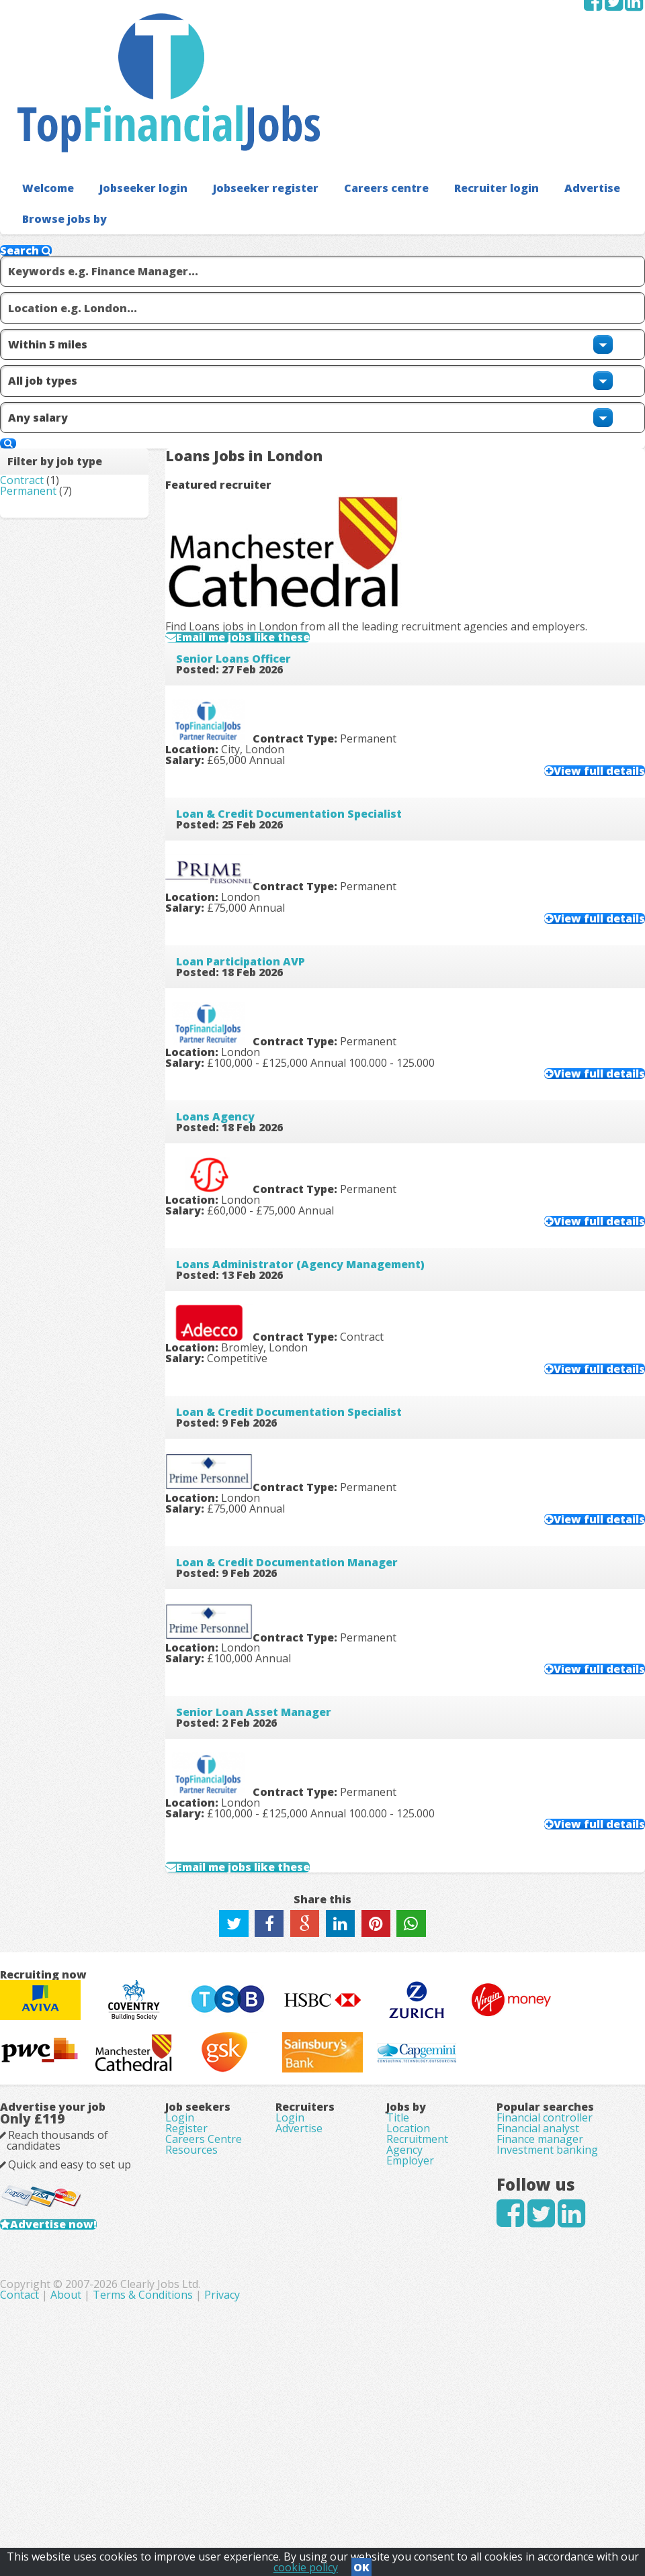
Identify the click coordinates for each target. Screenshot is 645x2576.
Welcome (41, 100)
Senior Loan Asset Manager (275, 1535)
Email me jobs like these (280, 374)
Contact (224, 2502)
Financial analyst (527, 2265)
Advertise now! (96, 2402)
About (268, 2502)
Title (393, 2241)
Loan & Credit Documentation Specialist (310, 581)
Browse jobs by (56, 130)
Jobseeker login (124, 100)
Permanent (50, 368)
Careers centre (335, 100)
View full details (572, 526)
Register (197, 2257)
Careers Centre (214, 2276)
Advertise (514, 100)
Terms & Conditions (346, 2502)
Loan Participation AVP (262, 740)
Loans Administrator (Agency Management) (322, 1058)
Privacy (425, 2502)
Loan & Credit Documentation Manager (308, 1376)
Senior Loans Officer (255, 422)
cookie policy (305, 2563)
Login (190, 2239)
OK (361, 2563)
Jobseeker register (230, 100)
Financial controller (534, 2241)
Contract (43, 349)
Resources (202, 2295)
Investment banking (536, 2314)
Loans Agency (237, 899)
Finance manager (529, 2290)
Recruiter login (431, 100)
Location (404, 2265)
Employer (406, 2338)
